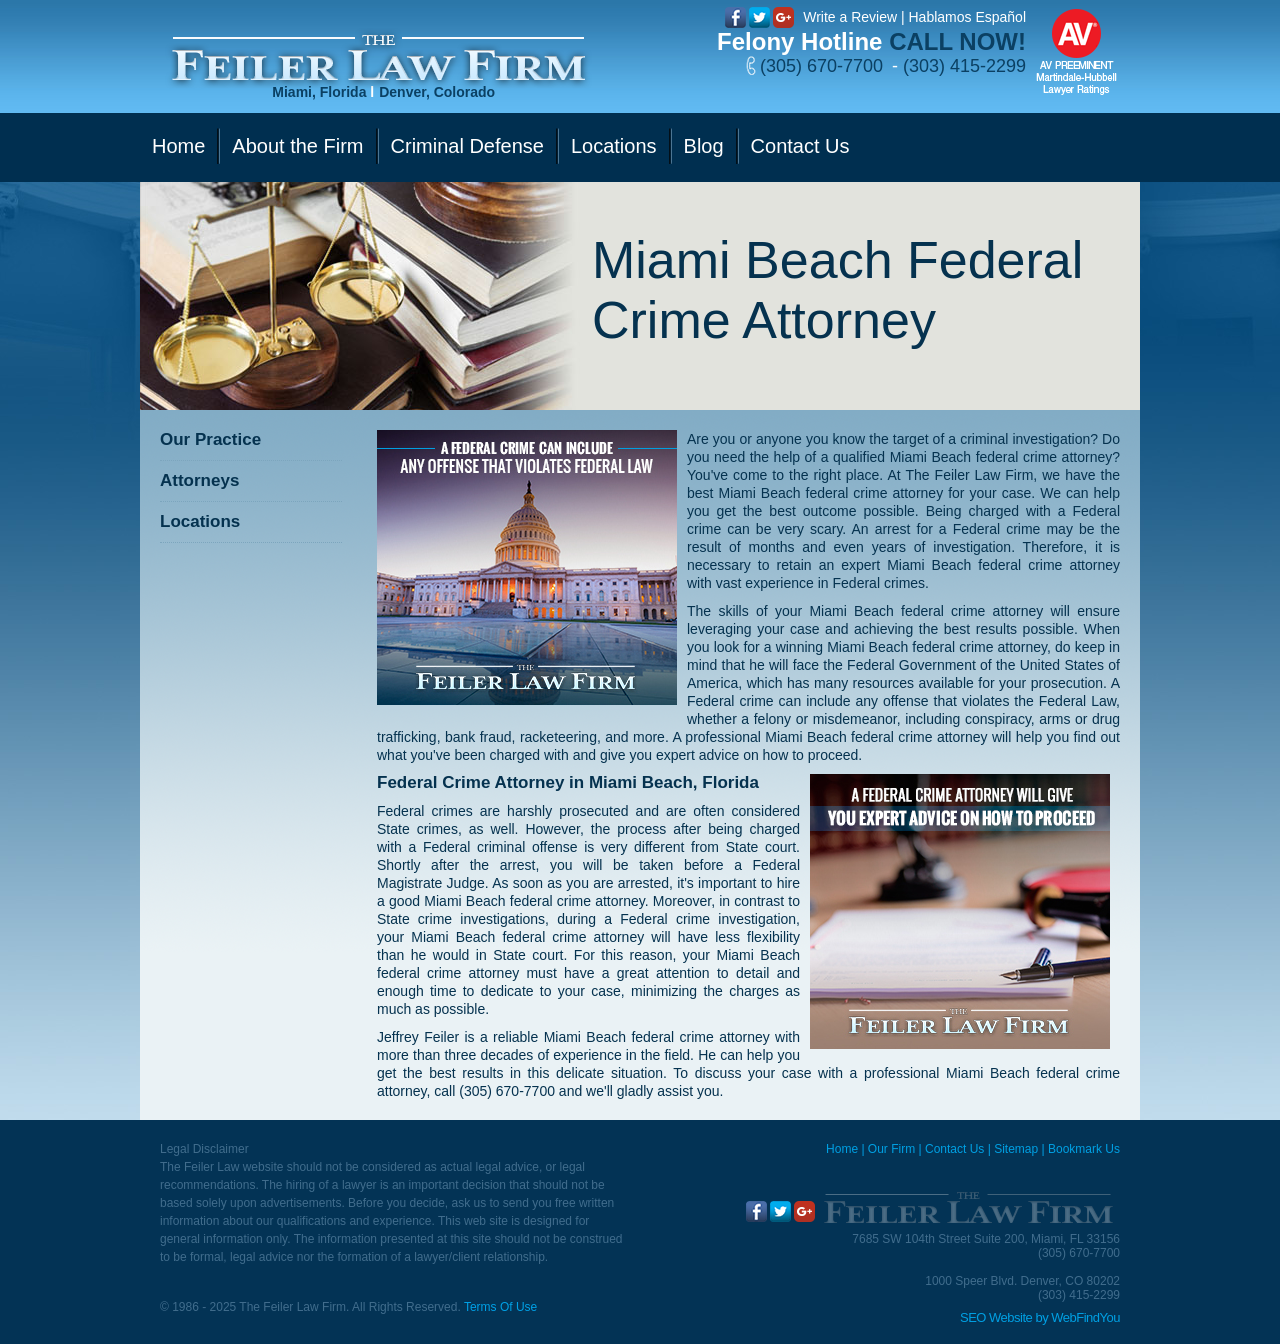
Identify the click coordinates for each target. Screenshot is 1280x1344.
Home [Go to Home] (178, 146)
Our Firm (891, 1149)
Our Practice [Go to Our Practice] (210, 439)
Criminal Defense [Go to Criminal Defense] (467, 146)
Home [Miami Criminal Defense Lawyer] (842, 1149)
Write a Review (850, 17)
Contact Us (954, 1149)
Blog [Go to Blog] (704, 146)
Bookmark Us (1084, 1149)
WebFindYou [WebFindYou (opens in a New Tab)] (1085, 1317)
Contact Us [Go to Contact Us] (800, 146)
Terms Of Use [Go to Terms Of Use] (500, 1307)
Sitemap (1016, 1149)
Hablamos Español (967, 17)
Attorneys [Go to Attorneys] (199, 480)
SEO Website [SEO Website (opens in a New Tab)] (996, 1317)
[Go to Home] (378, 58)
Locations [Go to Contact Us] (614, 146)
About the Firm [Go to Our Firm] (297, 146)
